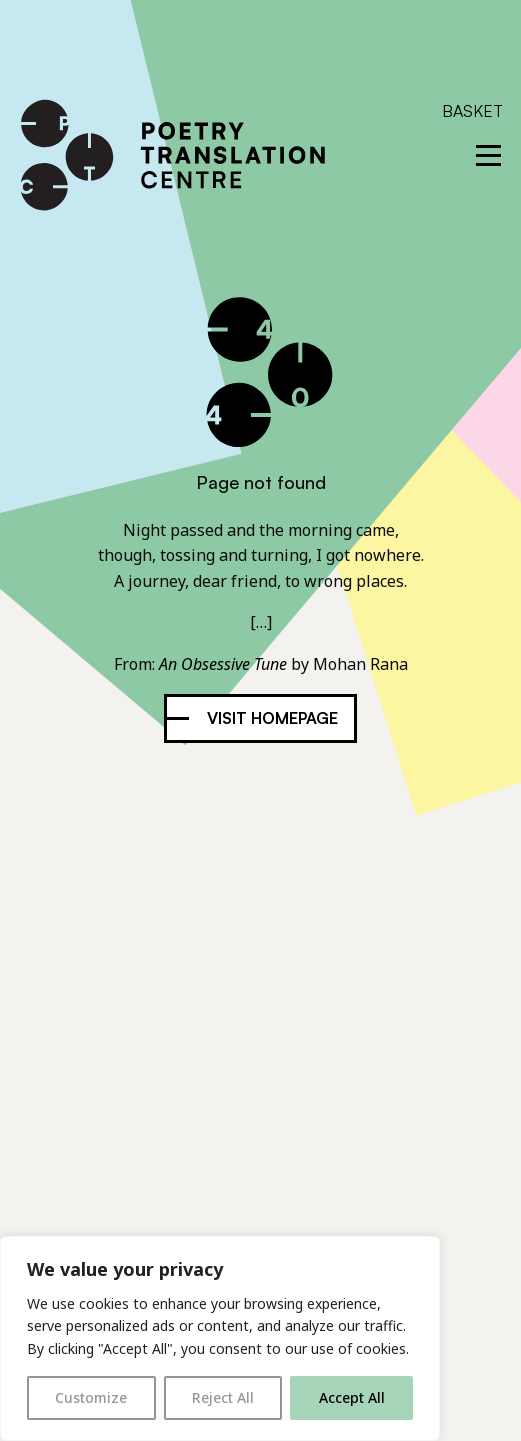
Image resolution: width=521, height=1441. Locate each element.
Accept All (352, 1397)
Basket (472, 111)
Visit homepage (272, 718)
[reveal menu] (488, 155)
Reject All (223, 1397)
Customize (91, 1397)
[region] (220, 1338)
